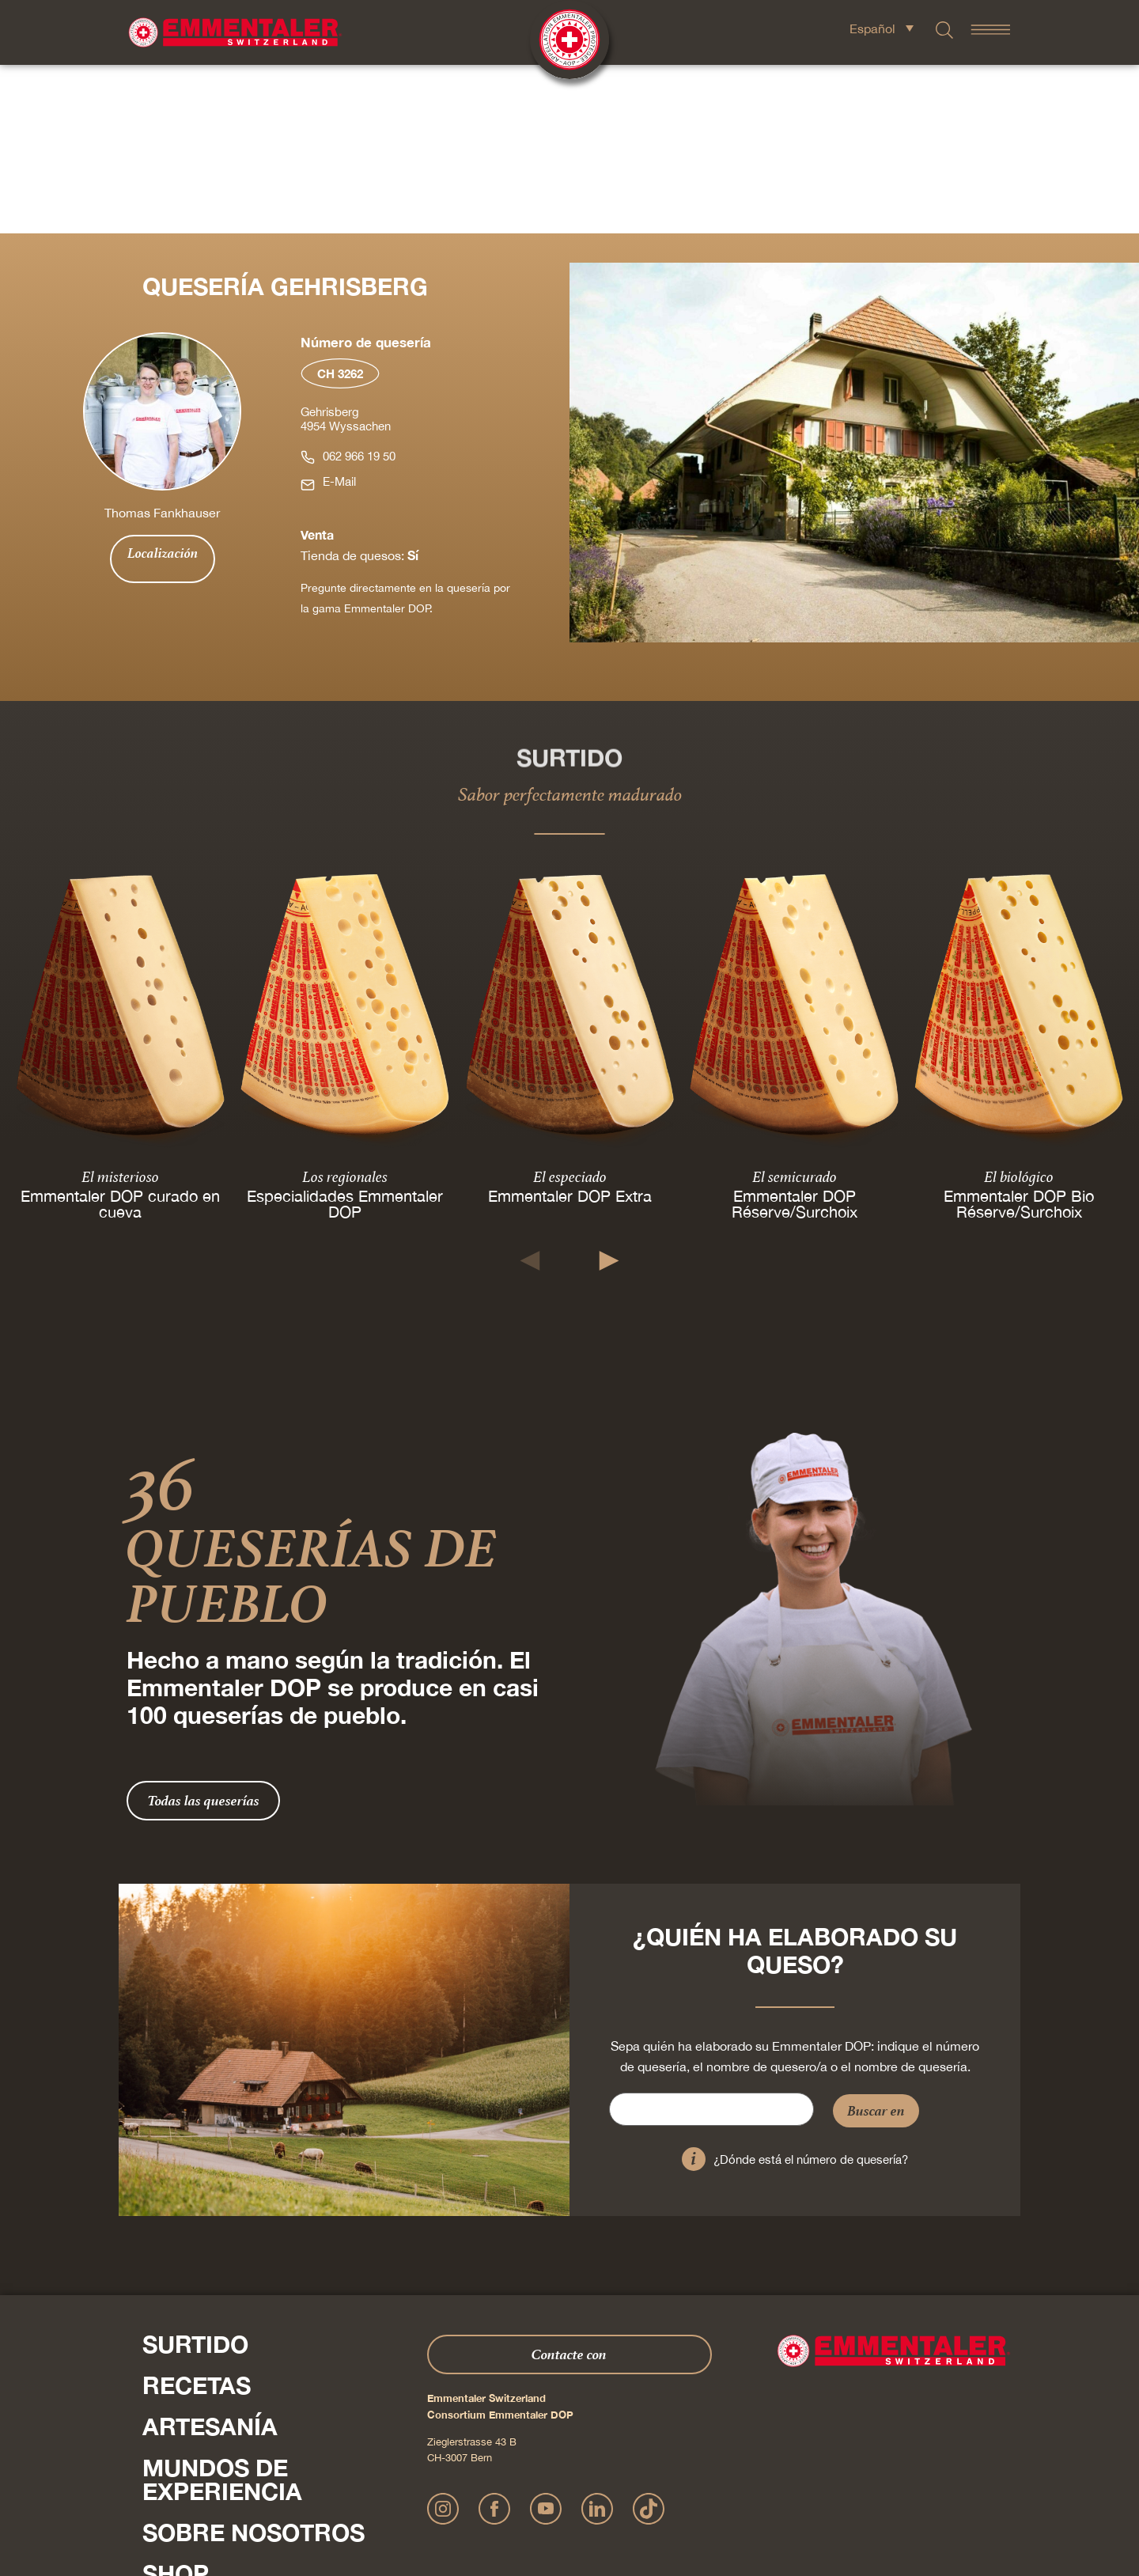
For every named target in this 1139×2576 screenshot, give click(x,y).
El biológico (1019, 1007)
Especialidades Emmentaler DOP (345, 1034)
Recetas (196, 2217)
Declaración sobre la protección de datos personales (562, 2492)
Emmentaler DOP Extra (570, 1026)
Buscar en (876, 1942)
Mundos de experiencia (222, 2311)
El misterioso (120, 1007)
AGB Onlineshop (713, 2492)
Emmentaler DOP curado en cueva (120, 1034)
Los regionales (345, 1007)
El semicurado (794, 1007)
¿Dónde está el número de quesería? (810, 1991)
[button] (530, 1092)
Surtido (195, 2175)
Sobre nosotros (253, 2364)
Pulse (158, 2438)
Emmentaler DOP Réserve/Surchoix (794, 1034)
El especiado (570, 1007)
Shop (175, 2405)
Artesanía (210, 2258)
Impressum (422, 2492)
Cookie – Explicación (799, 2492)
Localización (162, 384)
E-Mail (339, 313)
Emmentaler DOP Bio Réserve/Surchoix (1019, 1034)
